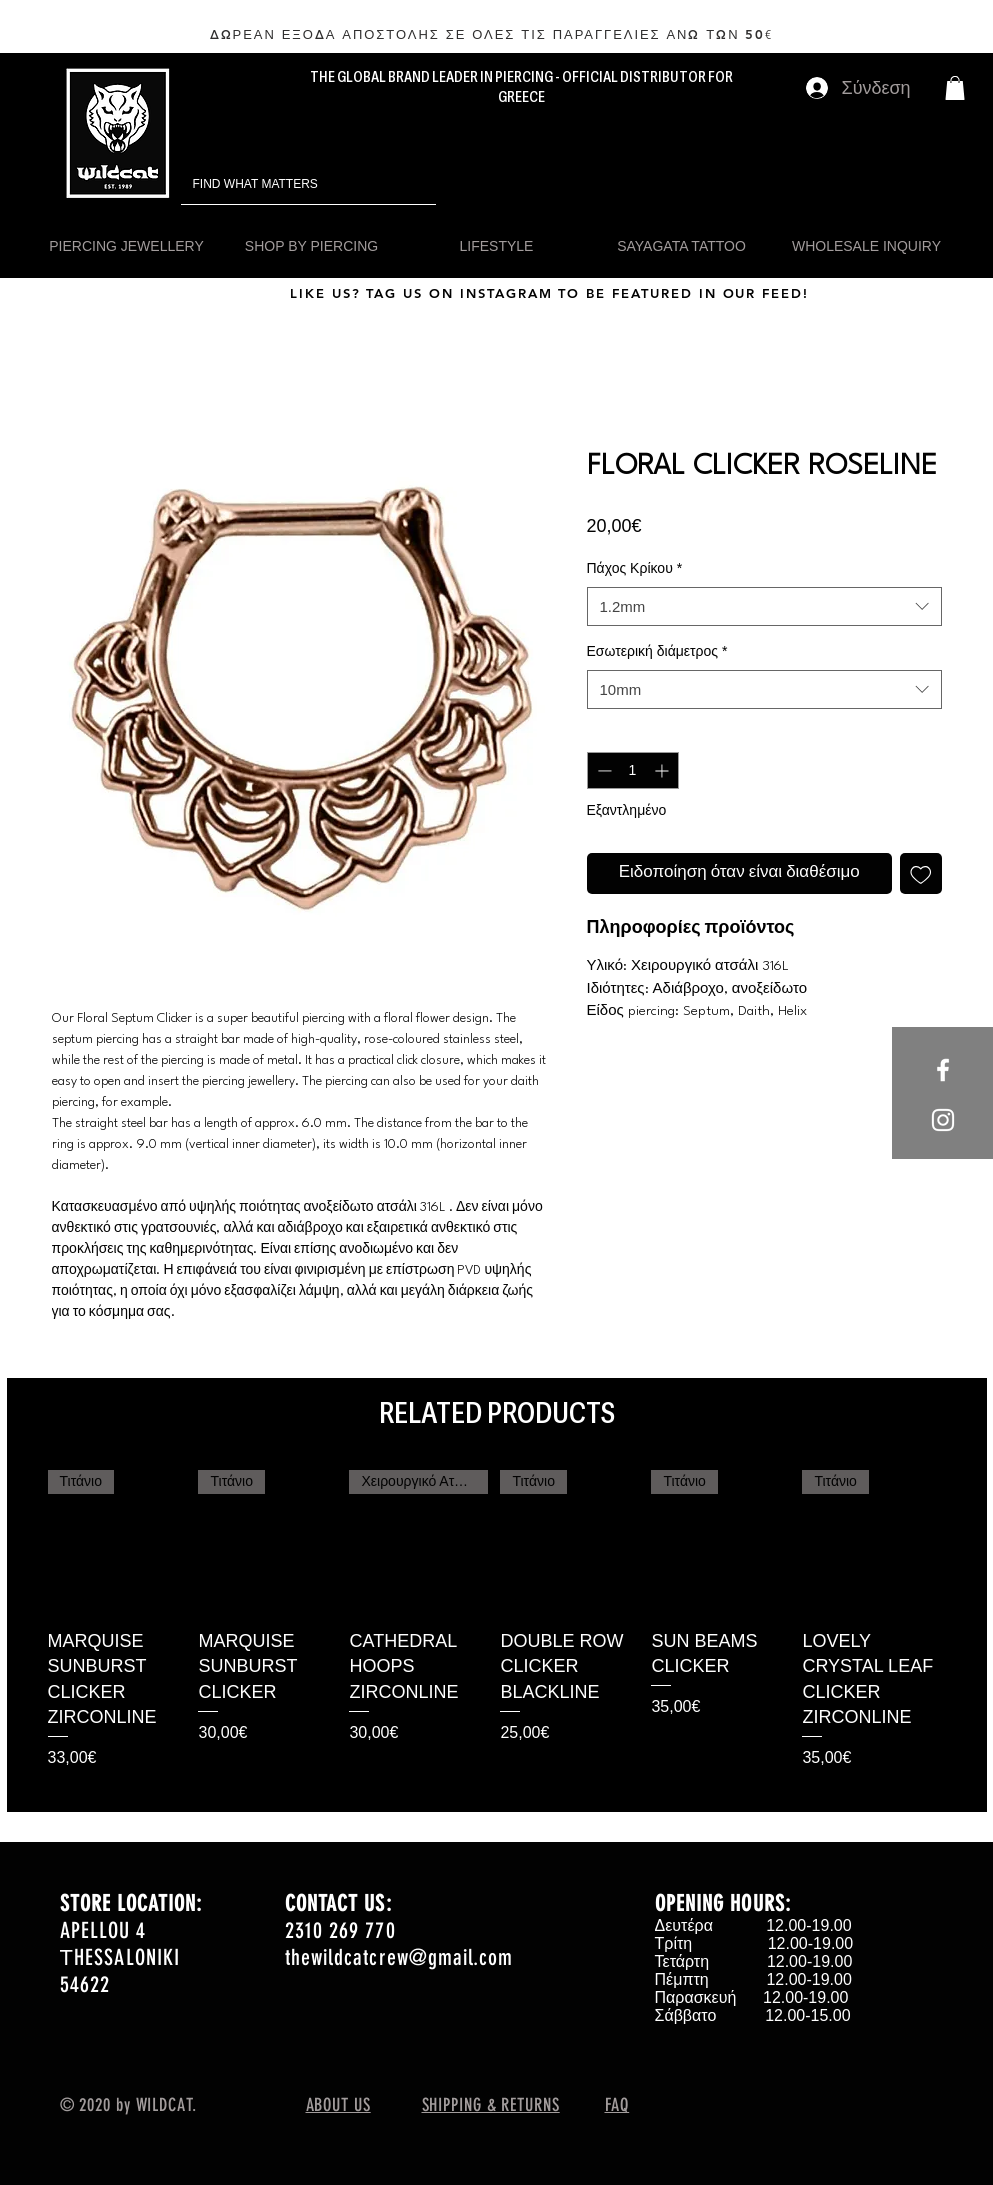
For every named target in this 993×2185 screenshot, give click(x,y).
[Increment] (663, 770)
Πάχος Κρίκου (635, 568)
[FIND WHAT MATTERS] (280, 184)
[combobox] (764, 606)
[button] (955, 88)
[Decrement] (602, 770)
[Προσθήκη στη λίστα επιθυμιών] (921, 874)
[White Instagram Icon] (943, 1120)
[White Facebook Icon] (943, 1070)
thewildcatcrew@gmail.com (399, 1957)
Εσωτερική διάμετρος (657, 651)
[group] (497, 1632)
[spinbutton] (633, 770)
